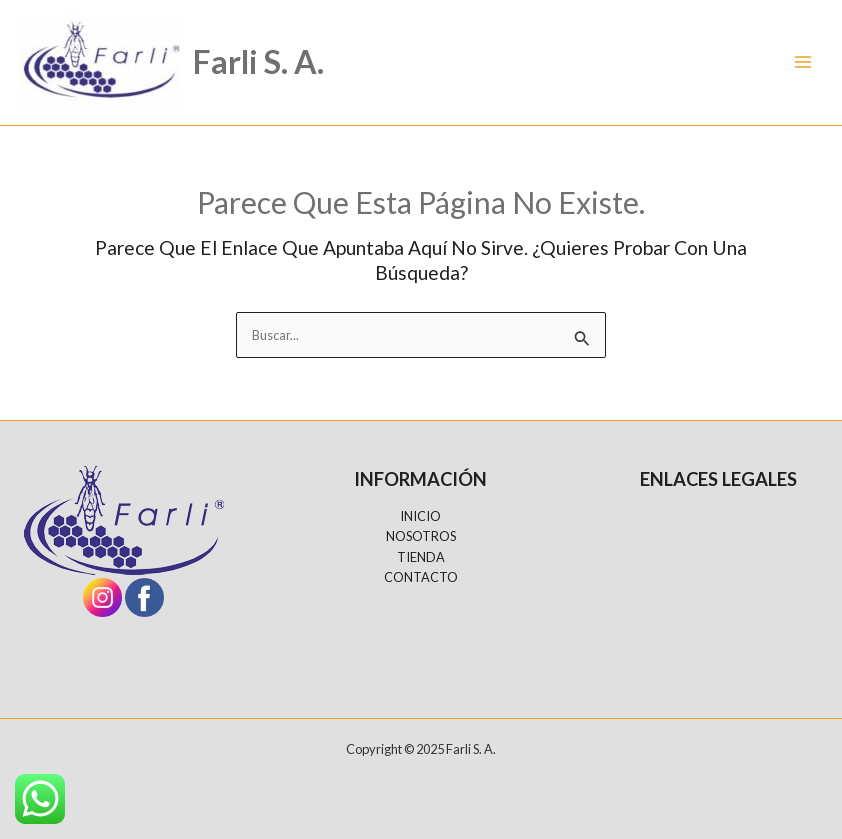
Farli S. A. (258, 61)
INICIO (420, 516)
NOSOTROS (421, 536)
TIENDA (421, 557)
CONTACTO (421, 577)
